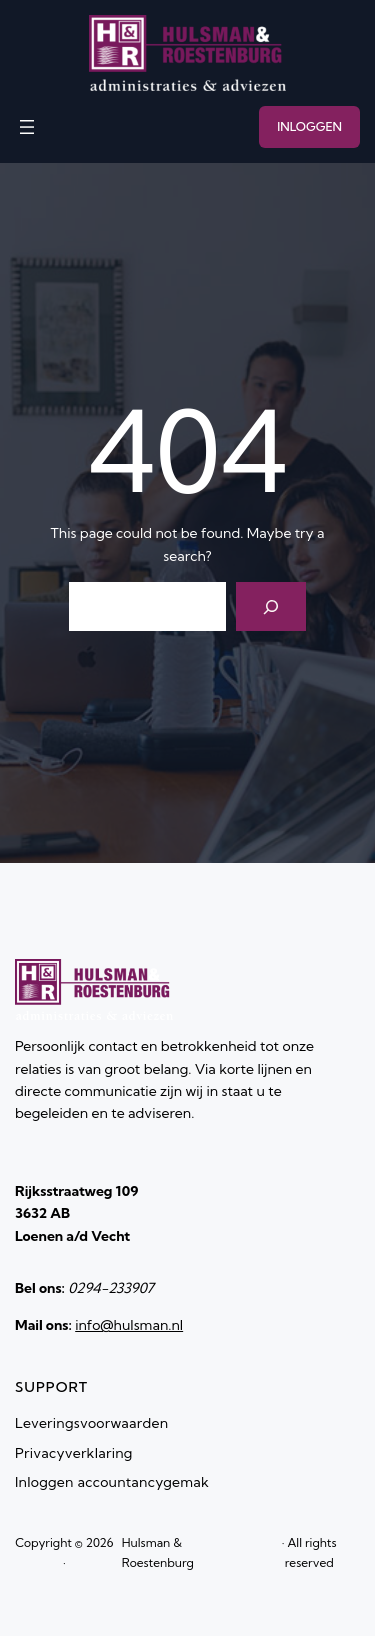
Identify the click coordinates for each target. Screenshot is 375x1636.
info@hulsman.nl (129, 1325)
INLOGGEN (309, 126)
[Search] (271, 606)
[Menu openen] (27, 127)
